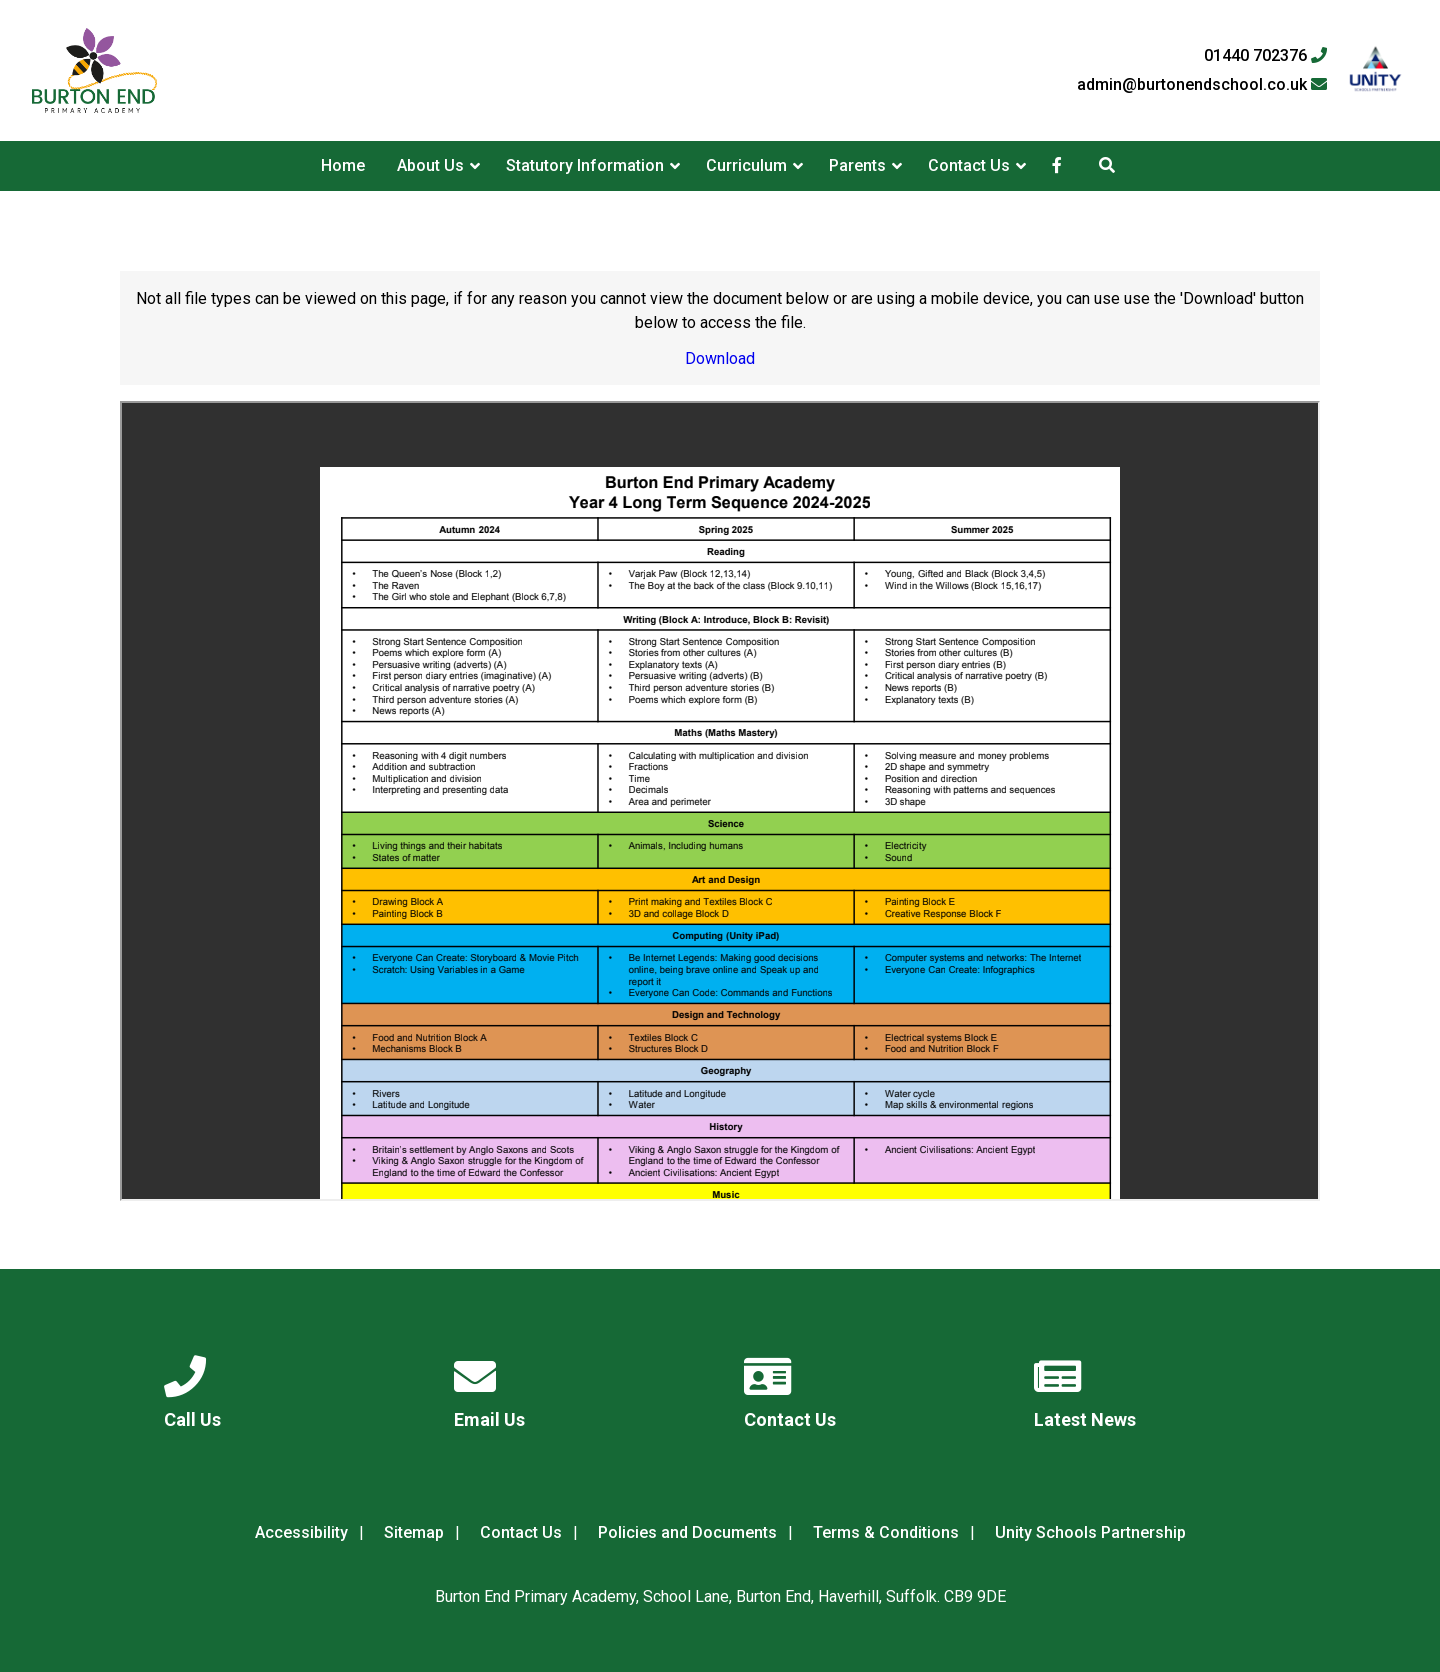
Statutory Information (585, 165)
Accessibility (301, 1532)
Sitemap (414, 1532)
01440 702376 (1265, 56)
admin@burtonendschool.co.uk (1202, 85)
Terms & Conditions (886, 1532)
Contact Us (969, 165)
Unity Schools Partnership (1090, 1532)
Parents (857, 165)
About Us (430, 165)
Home (343, 165)
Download (720, 358)
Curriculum (746, 165)
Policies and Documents (687, 1532)
